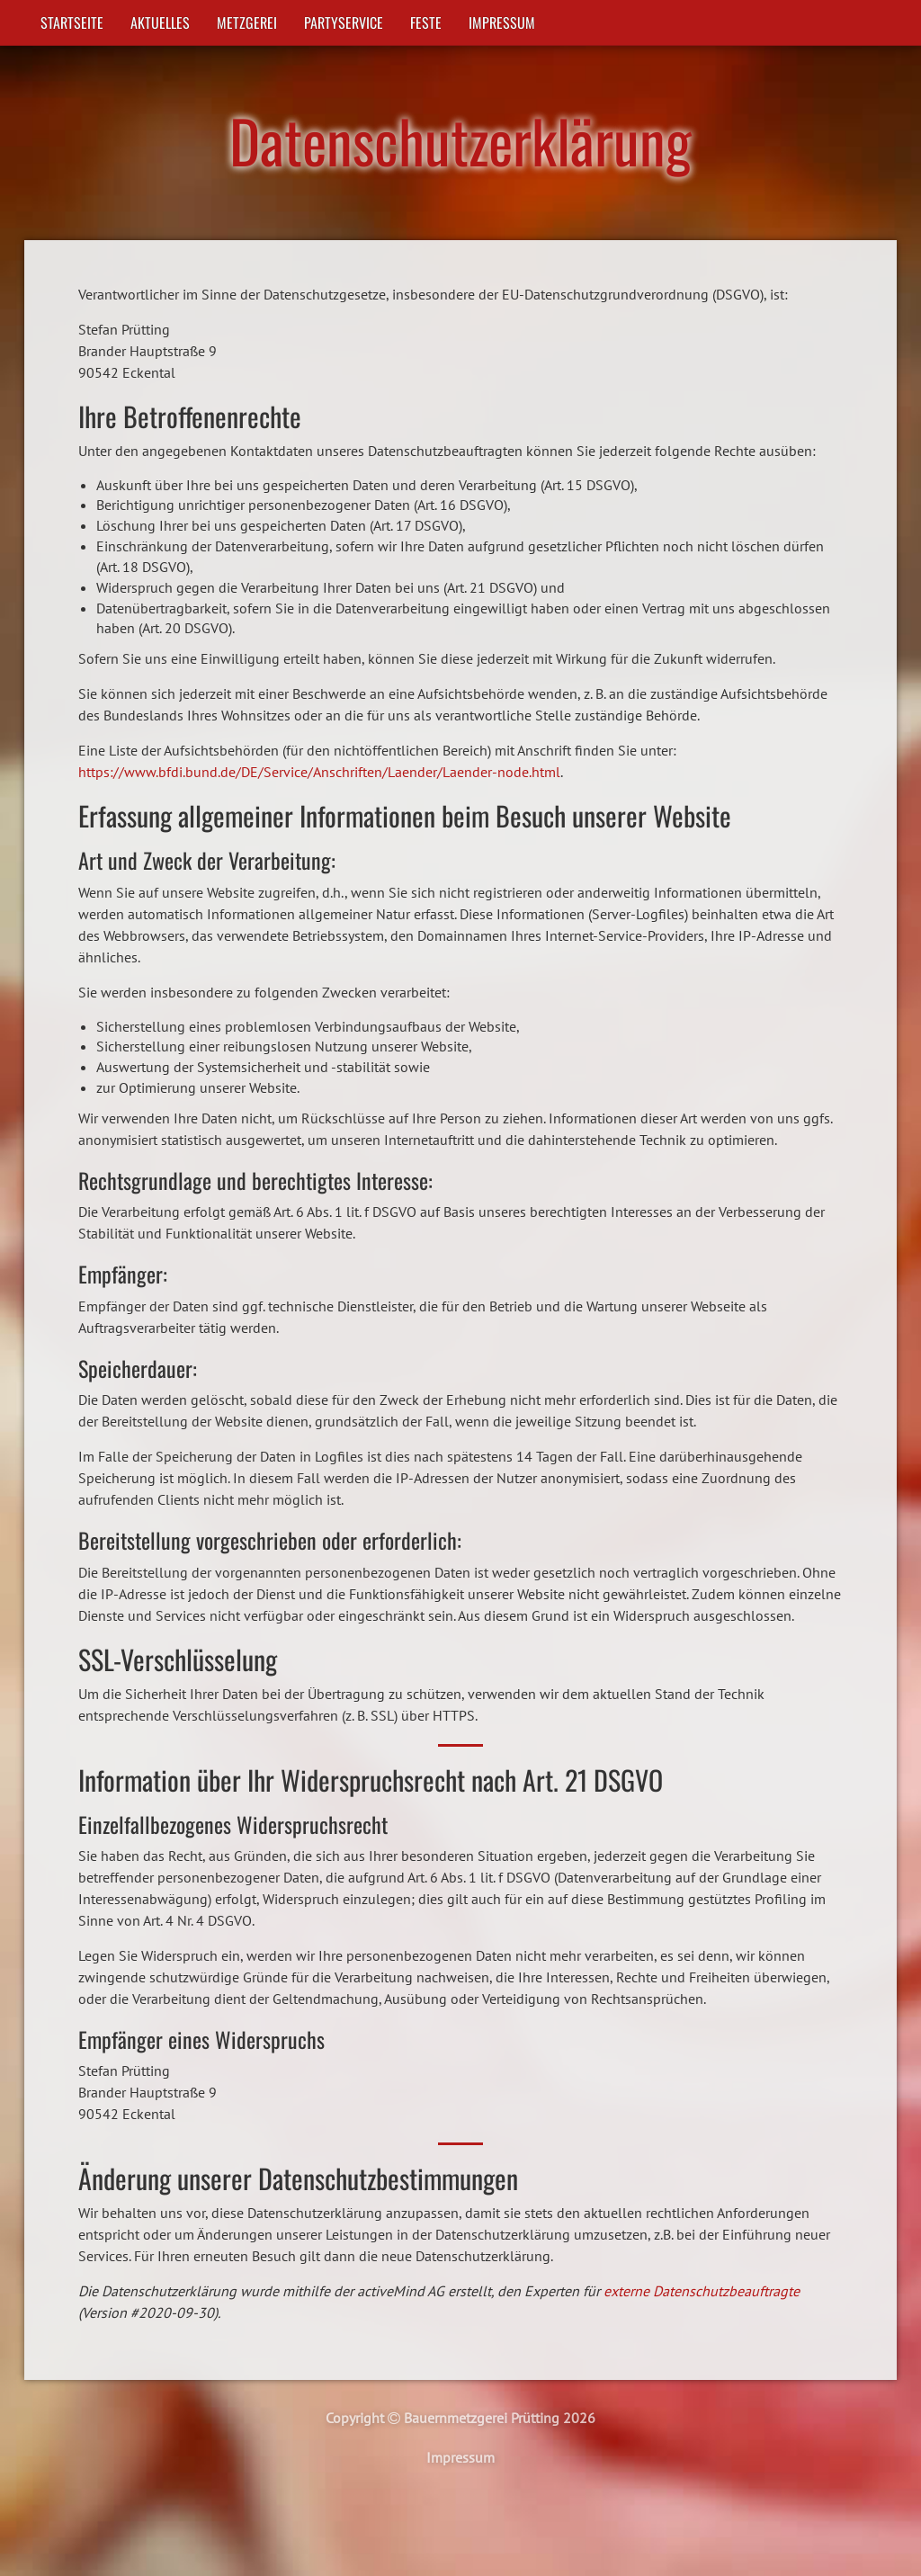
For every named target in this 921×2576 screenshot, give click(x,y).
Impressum (502, 22)
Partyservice (343, 22)
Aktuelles (160, 22)
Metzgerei (247, 22)
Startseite (71, 22)
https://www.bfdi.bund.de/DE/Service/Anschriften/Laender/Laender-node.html (319, 772)
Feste (426, 22)
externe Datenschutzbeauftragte (702, 2291)
